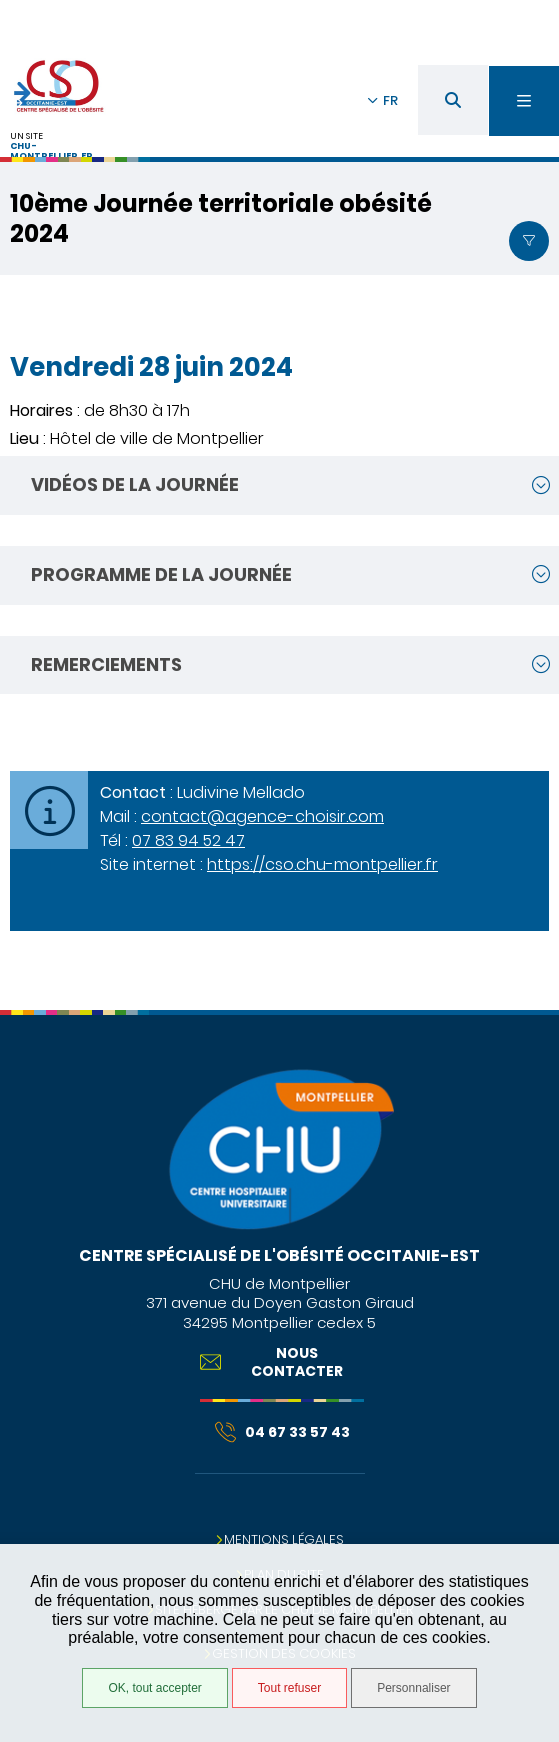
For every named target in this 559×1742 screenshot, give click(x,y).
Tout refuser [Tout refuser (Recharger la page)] (289, 1688)
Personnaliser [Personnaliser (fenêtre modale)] (413, 1688)
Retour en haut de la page (529, 1000)
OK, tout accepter (154, 1688)
